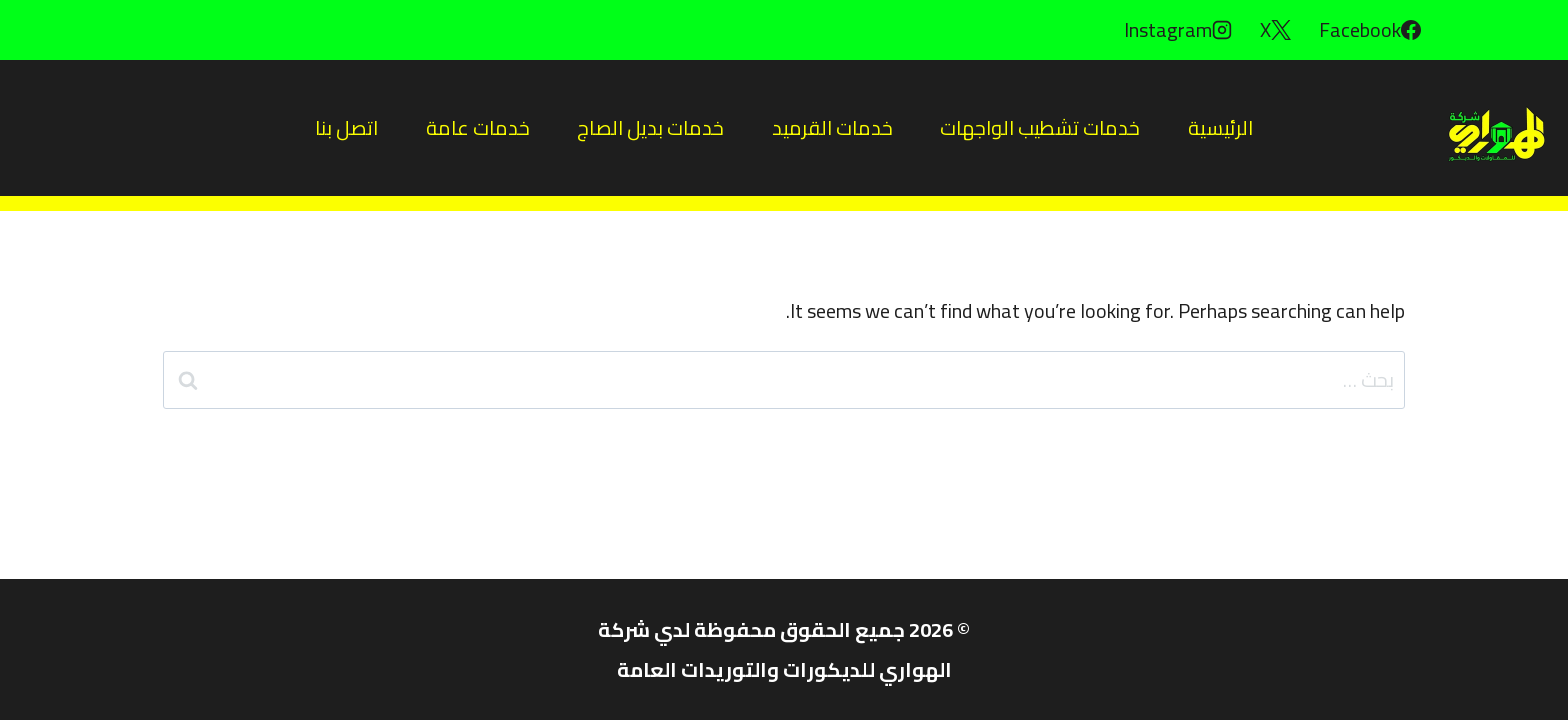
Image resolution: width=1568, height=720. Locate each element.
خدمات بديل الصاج (650, 127)
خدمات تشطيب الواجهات (1040, 127)
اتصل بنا (346, 127)
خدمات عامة (478, 127)
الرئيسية (1220, 127)
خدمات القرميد (832, 127)
